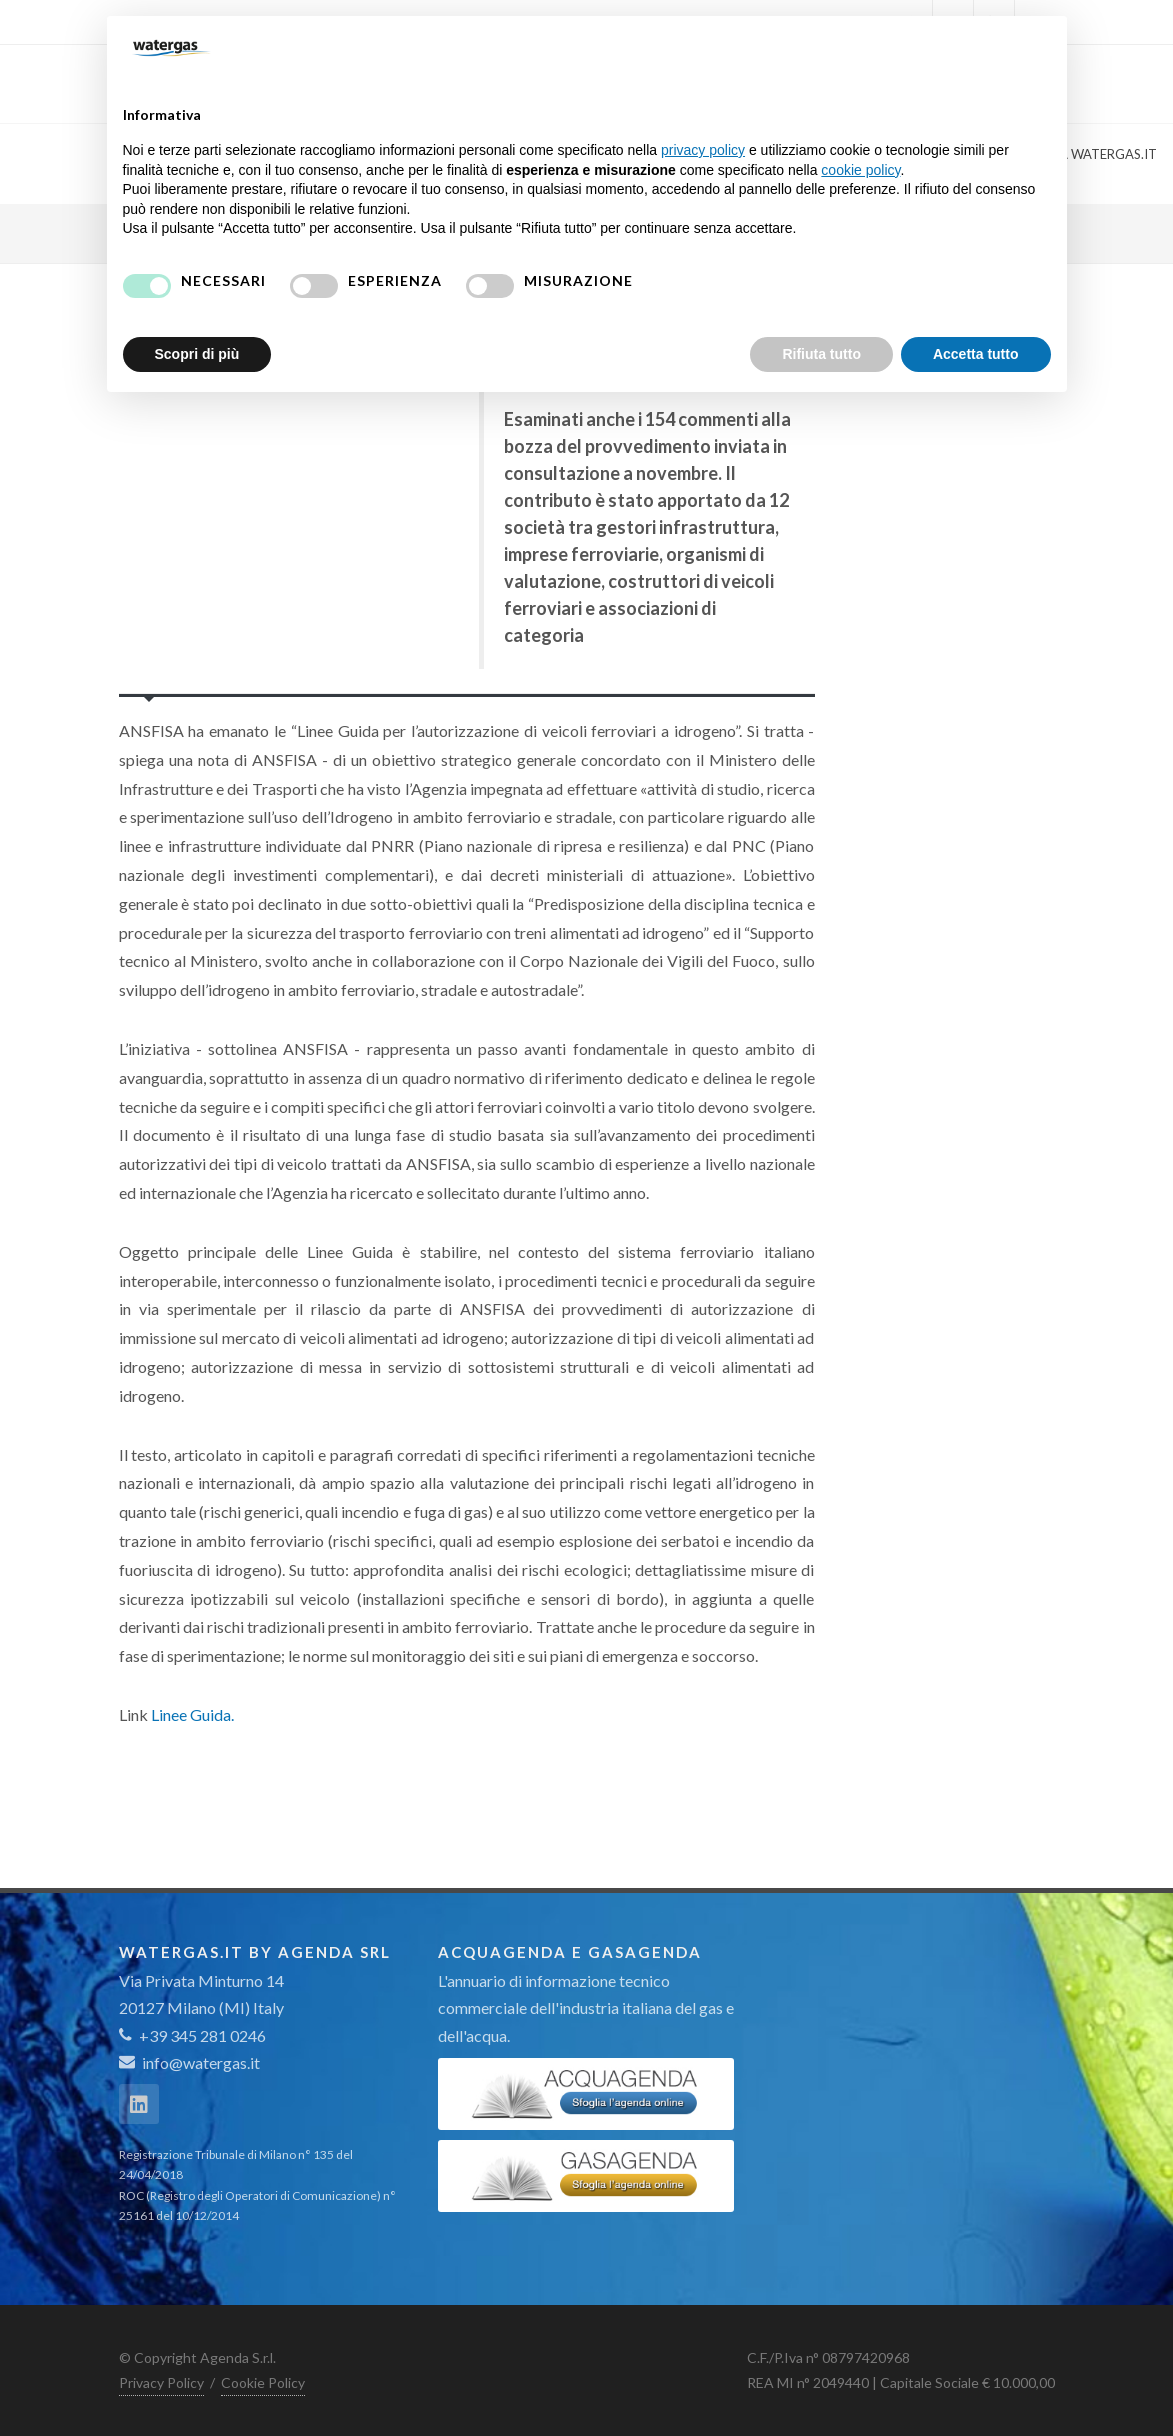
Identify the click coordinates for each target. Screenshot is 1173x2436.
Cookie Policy (263, 2382)
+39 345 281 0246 (192, 2035)
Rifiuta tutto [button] (821, 354)
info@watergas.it (201, 2062)
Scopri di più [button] (197, 354)
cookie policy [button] (860, 170)
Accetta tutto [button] (976, 354)
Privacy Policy (161, 2382)
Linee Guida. (192, 1714)
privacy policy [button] (703, 150)
